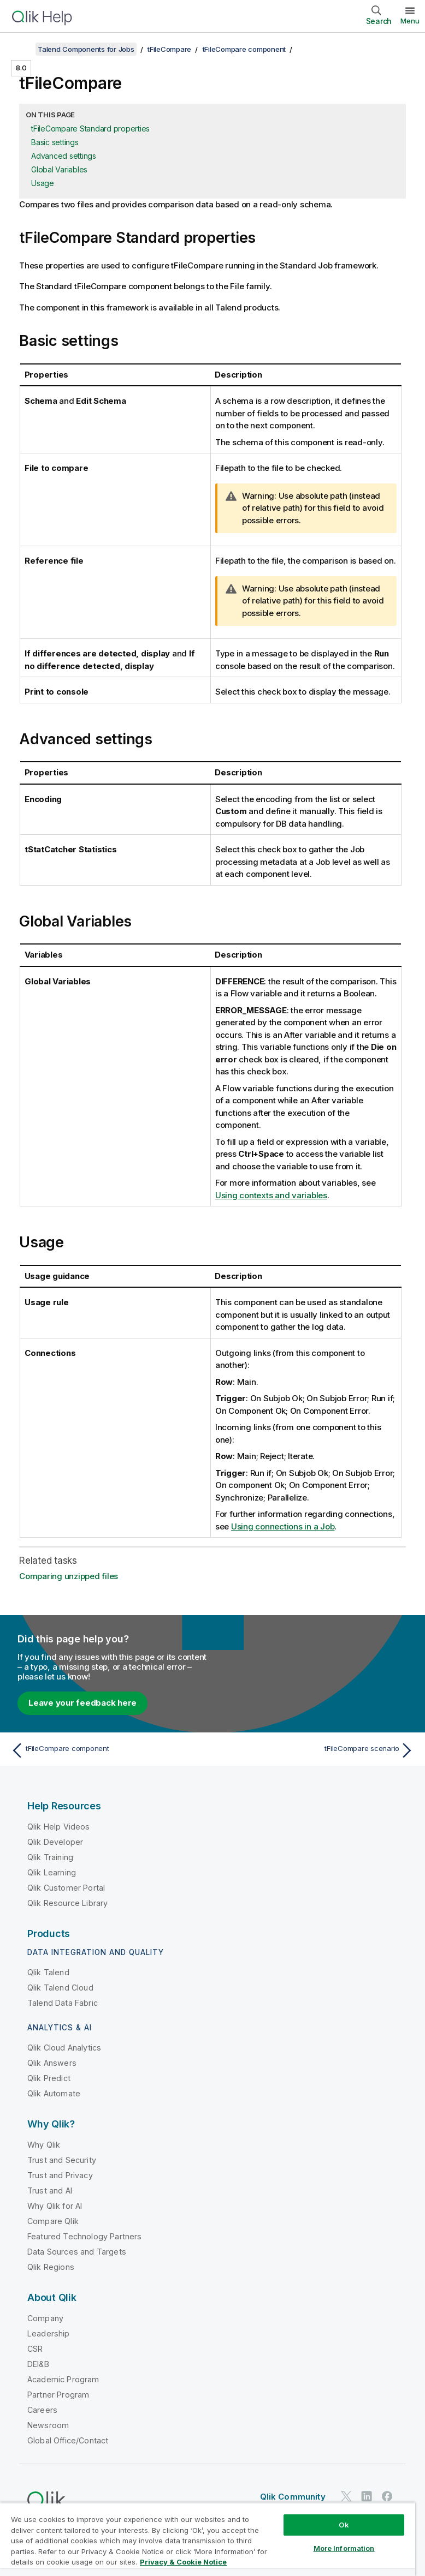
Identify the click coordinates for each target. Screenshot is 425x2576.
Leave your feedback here (82, 1703)
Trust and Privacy (60, 2175)
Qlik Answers (51, 2062)
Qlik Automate (53, 2093)
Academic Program (63, 2379)
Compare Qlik (53, 2221)
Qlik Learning (51, 1872)
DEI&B (38, 2364)
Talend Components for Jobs (86, 49)
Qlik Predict (48, 2078)
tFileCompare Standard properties (90, 128)
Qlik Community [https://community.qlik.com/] (293, 2496)
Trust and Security (61, 2160)
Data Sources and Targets (76, 2251)
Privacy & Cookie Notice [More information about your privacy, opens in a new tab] (183, 2561)
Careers (42, 2409)
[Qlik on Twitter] (346, 2496)
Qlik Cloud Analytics (64, 2047)
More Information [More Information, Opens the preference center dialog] (344, 2548)
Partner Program (58, 2394)
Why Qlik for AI (54, 2205)
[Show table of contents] (22, 49)
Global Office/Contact (67, 2440)
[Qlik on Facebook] (387, 2496)
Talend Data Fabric (62, 2002)
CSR (35, 2348)
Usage (42, 183)
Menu (410, 20)
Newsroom (48, 2425)
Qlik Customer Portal (66, 1887)
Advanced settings (63, 155)
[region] (207, 2539)
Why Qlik (43, 2144)
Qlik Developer (55, 1841)
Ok (344, 2524)
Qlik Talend (48, 1972)
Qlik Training (50, 1857)
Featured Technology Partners (84, 2236)
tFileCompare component (244, 49)
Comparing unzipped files (68, 1576)
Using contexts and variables (271, 1195)
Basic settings (55, 142)
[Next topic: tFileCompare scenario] (316, 1750)
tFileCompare (169, 49)
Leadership (48, 2333)
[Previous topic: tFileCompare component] (108, 1750)
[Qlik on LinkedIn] (366, 2496)
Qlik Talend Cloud (60, 1987)
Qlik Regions (50, 2267)
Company (45, 2318)
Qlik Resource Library (67, 1903)
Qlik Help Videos (58, 1826)
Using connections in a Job (283, 1526)
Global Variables (59, 169)
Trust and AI (49, 2190)
